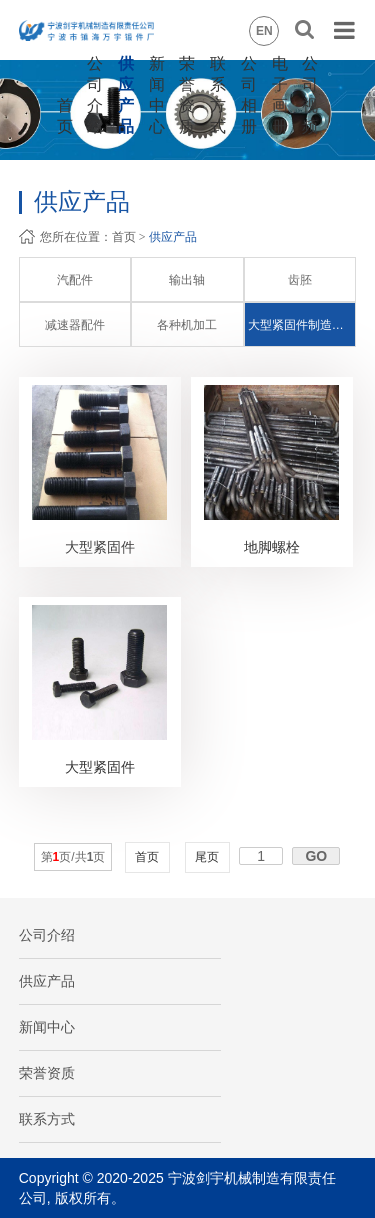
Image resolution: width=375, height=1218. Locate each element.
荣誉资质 (47, 1073)
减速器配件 (75, 325)
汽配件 (75, 280)
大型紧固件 (100, 547)
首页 (124, 237)
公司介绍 (47, 935)
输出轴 (187, 280)
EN (264, 31)
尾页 (207, 857)
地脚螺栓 (272, 547)
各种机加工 (187, 325)
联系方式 (47, 1119)
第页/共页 (73, 857)
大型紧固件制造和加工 (302, 325)
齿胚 (300, 280)
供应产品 (173, 237)
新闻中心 (47, 1027)
